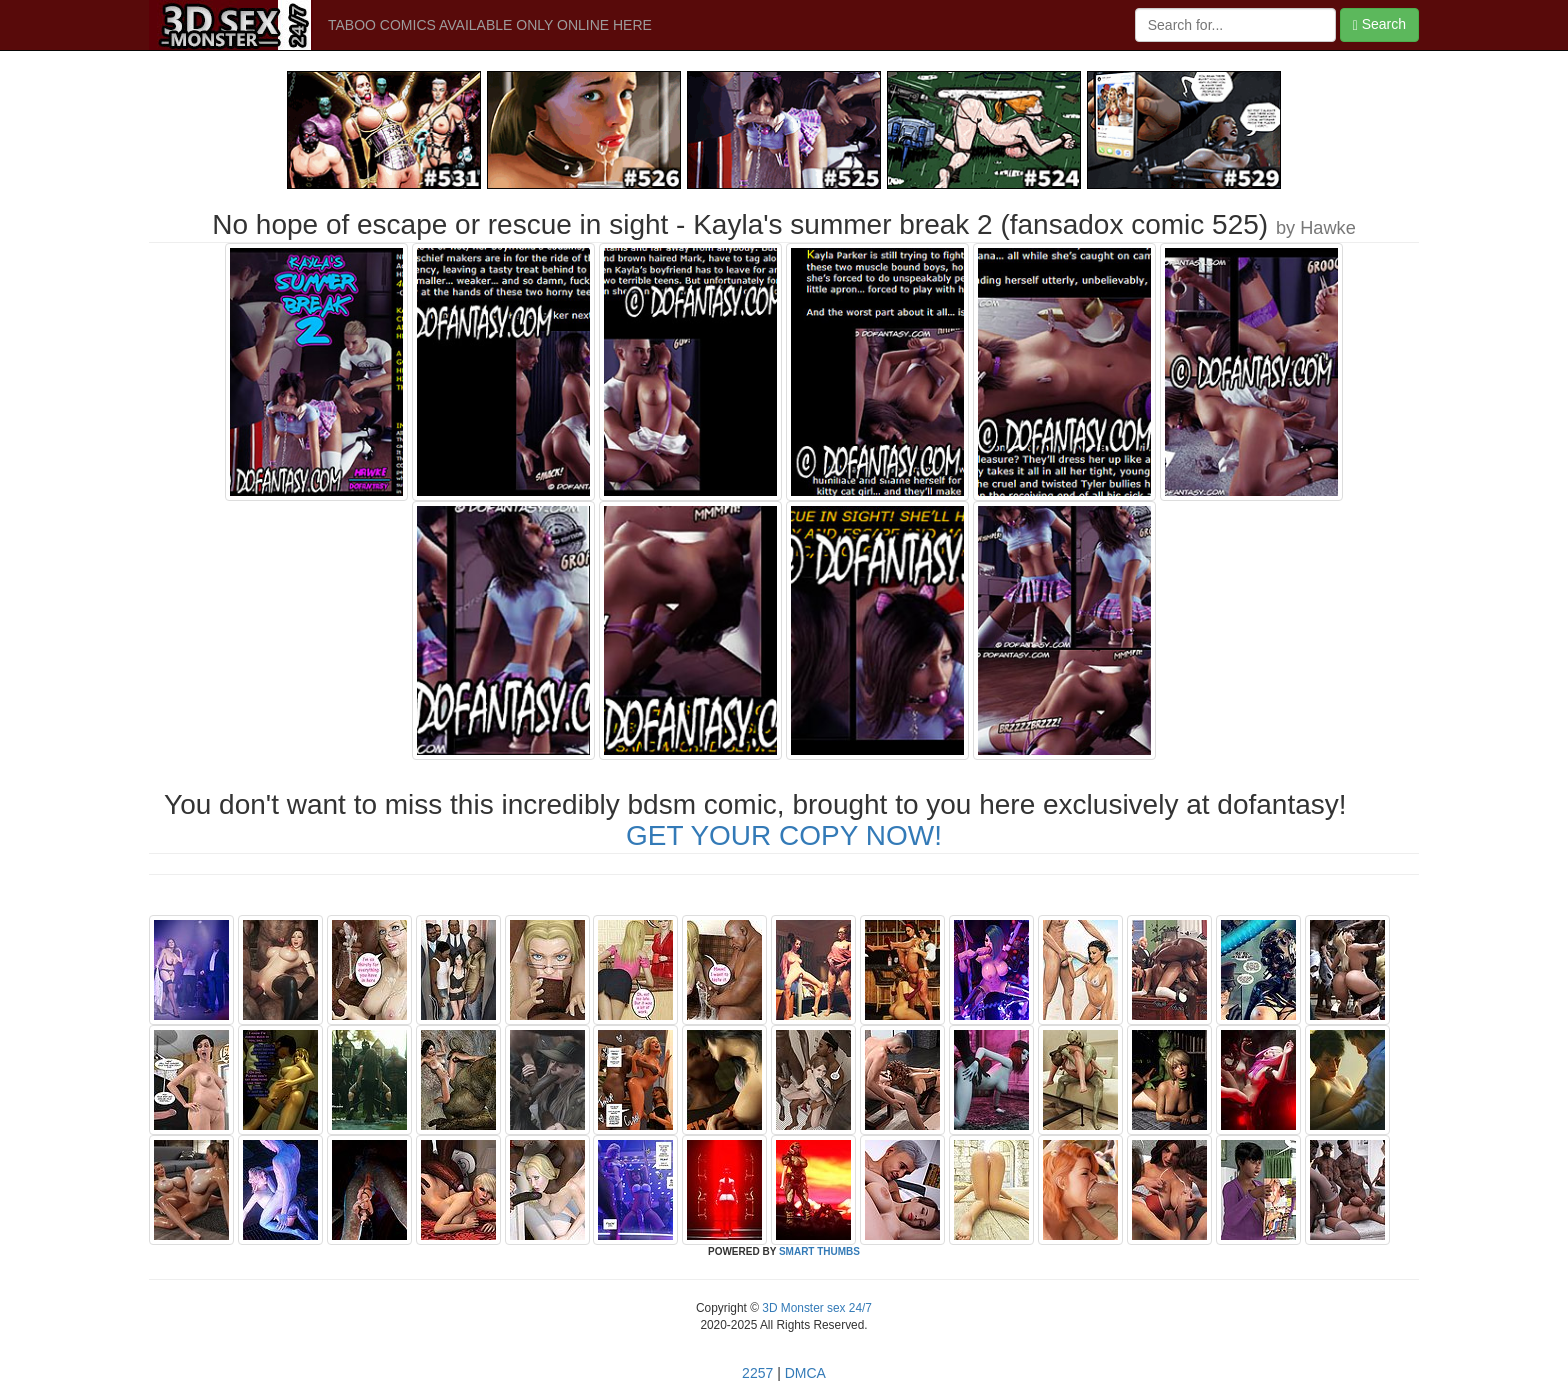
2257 (757, 1373)
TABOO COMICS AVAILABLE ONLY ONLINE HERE (490, 25)
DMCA (805, 1373)
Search (1379, 24)
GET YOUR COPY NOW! (784, 835)
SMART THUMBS (819, 1251)
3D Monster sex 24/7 (815, 1308)
